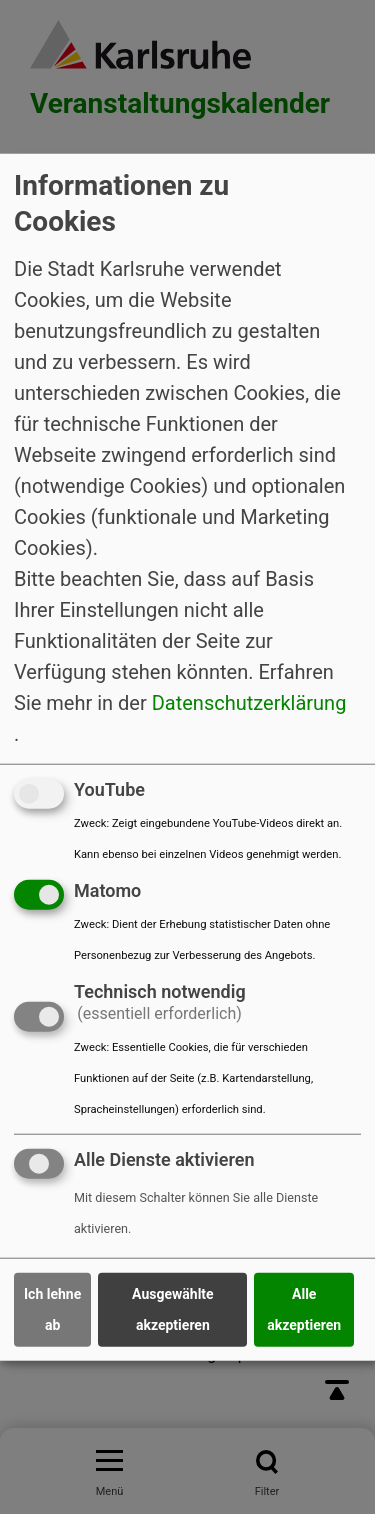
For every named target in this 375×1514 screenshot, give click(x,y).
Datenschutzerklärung (249, 703)
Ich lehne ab (52, 1309)
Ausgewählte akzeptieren (173, 1309)
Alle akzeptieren (304, 1309)
